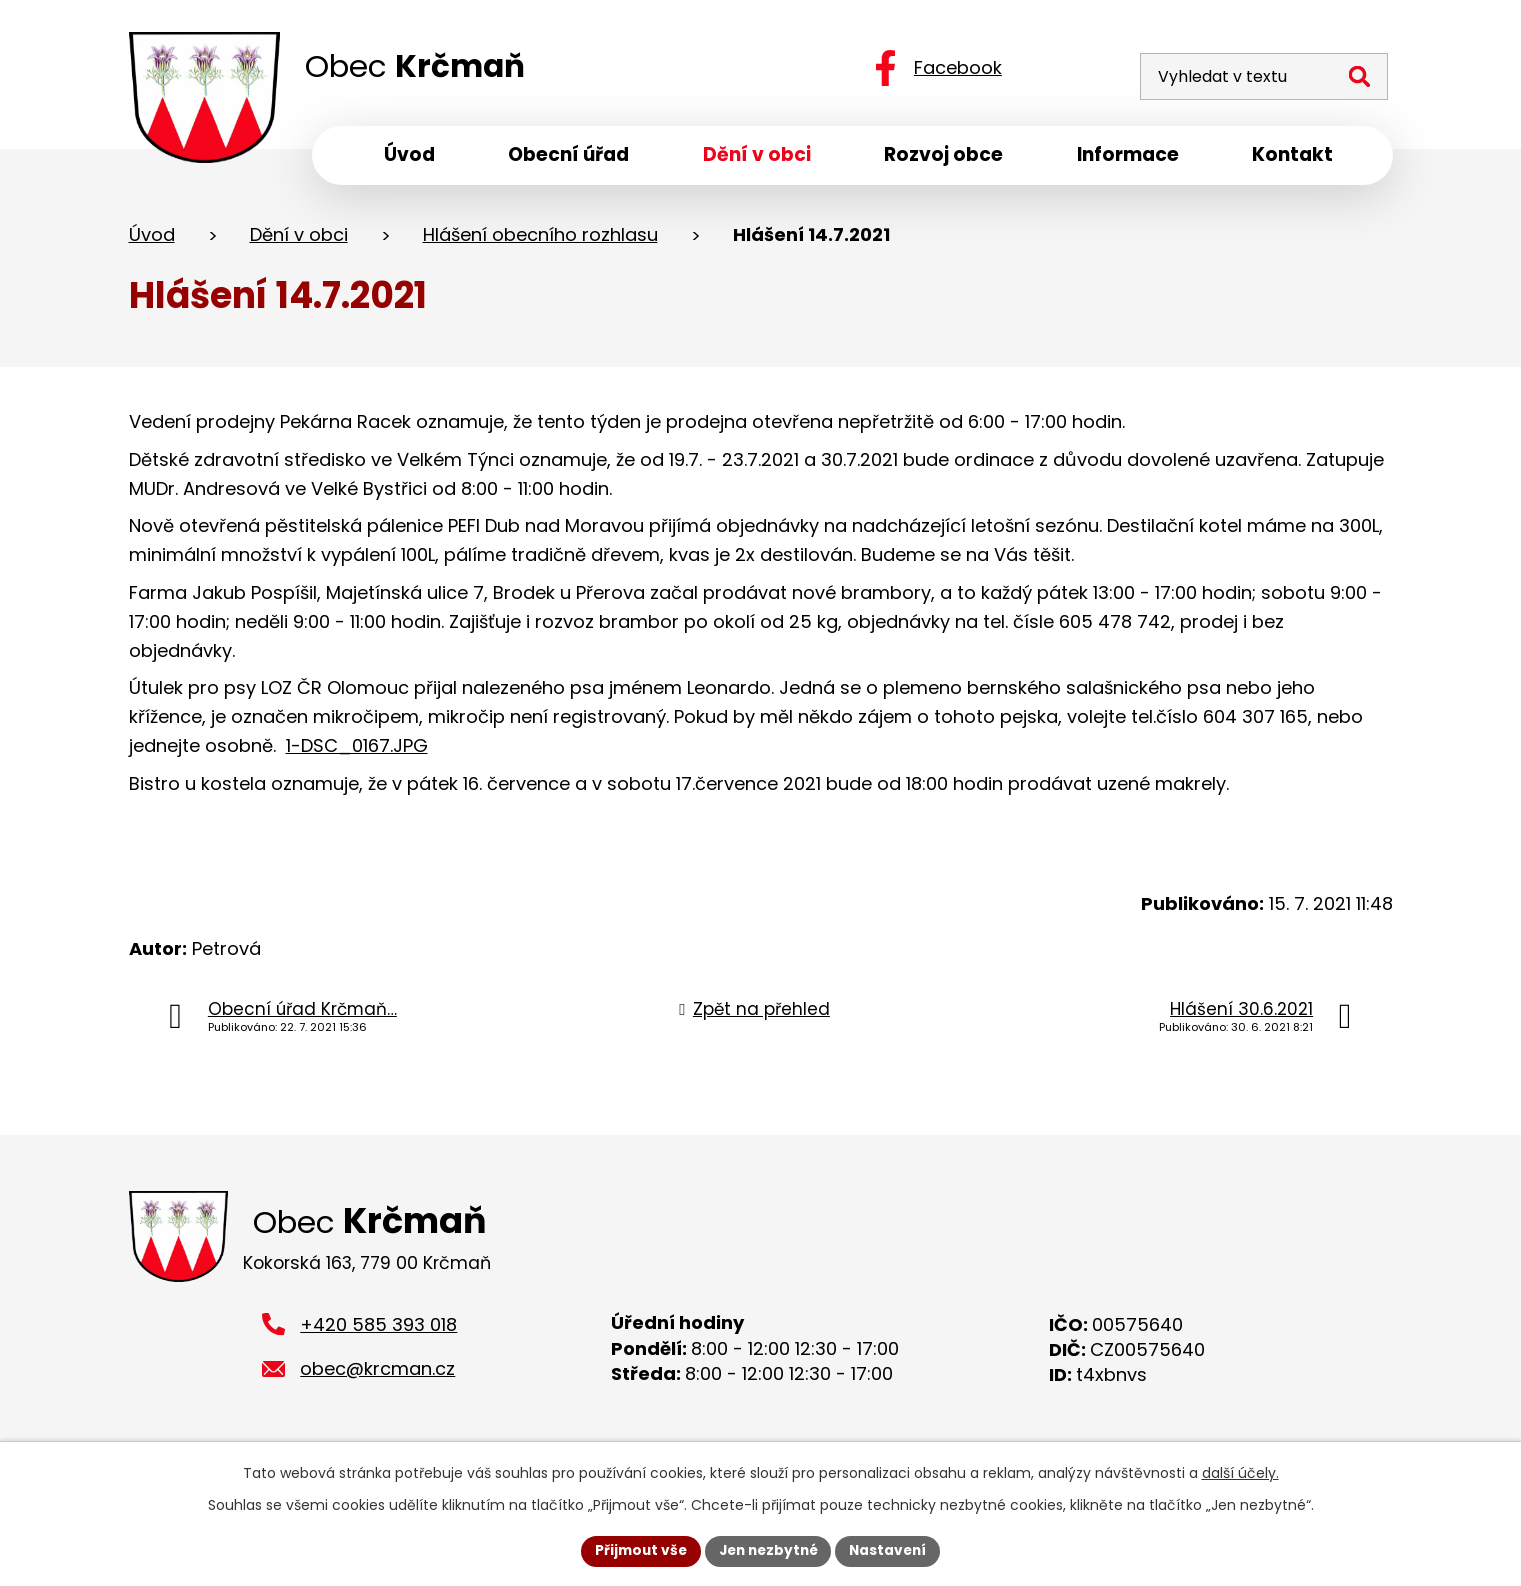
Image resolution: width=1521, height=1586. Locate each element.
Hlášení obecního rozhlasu (540, 238)
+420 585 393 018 (378, 1331)
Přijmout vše (636, 1550)
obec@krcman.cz (377, 1376)
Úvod (152, 238)
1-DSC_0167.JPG (357, 749)
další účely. (1240, 1472)
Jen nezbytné (768, 1550)
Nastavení (893, 1550)
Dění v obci (299, 238)
